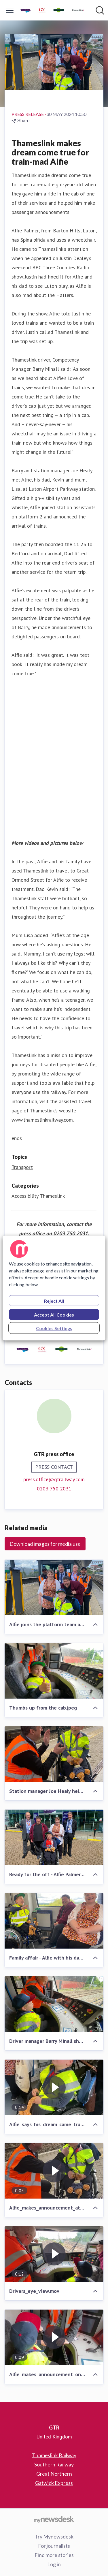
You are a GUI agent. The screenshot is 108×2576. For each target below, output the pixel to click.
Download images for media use (45, 1544)
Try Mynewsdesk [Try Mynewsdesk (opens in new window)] (54, 2536)
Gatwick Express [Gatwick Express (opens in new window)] (54, 2483)
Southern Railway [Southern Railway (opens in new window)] (54, 2464)
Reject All (54, 1301)
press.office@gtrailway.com (54, 1479)
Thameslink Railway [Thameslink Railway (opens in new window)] (54, 2455)
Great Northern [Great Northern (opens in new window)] (54, 2473)
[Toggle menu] (9, 10)
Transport (22, 1167)
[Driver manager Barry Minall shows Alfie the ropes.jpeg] (54, 2004)
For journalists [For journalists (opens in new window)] (54, 2546)
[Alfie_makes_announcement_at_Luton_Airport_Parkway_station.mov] (54, 2171)
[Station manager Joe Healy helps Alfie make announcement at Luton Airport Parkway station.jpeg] (54, 1754)
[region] (54, 1288)
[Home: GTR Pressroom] (52, 10)
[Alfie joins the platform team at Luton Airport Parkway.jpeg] (54, 1587)
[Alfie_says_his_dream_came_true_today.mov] (54, 2087)
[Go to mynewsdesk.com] (54, 2519)
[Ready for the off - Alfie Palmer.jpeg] (54, 1837)
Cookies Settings (54, 1328)
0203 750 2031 (54, 1488)
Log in (54, 2564)
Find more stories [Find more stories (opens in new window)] (54, 2555)
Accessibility (25, 1196)
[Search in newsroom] (100, 10)
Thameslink (52, 1196)
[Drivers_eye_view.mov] (54, 2254)
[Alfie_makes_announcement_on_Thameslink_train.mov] (54, 2337)
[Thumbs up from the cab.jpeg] (54, 1671)
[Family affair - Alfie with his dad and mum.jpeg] (54, 1921)
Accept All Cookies (54, 1314)
